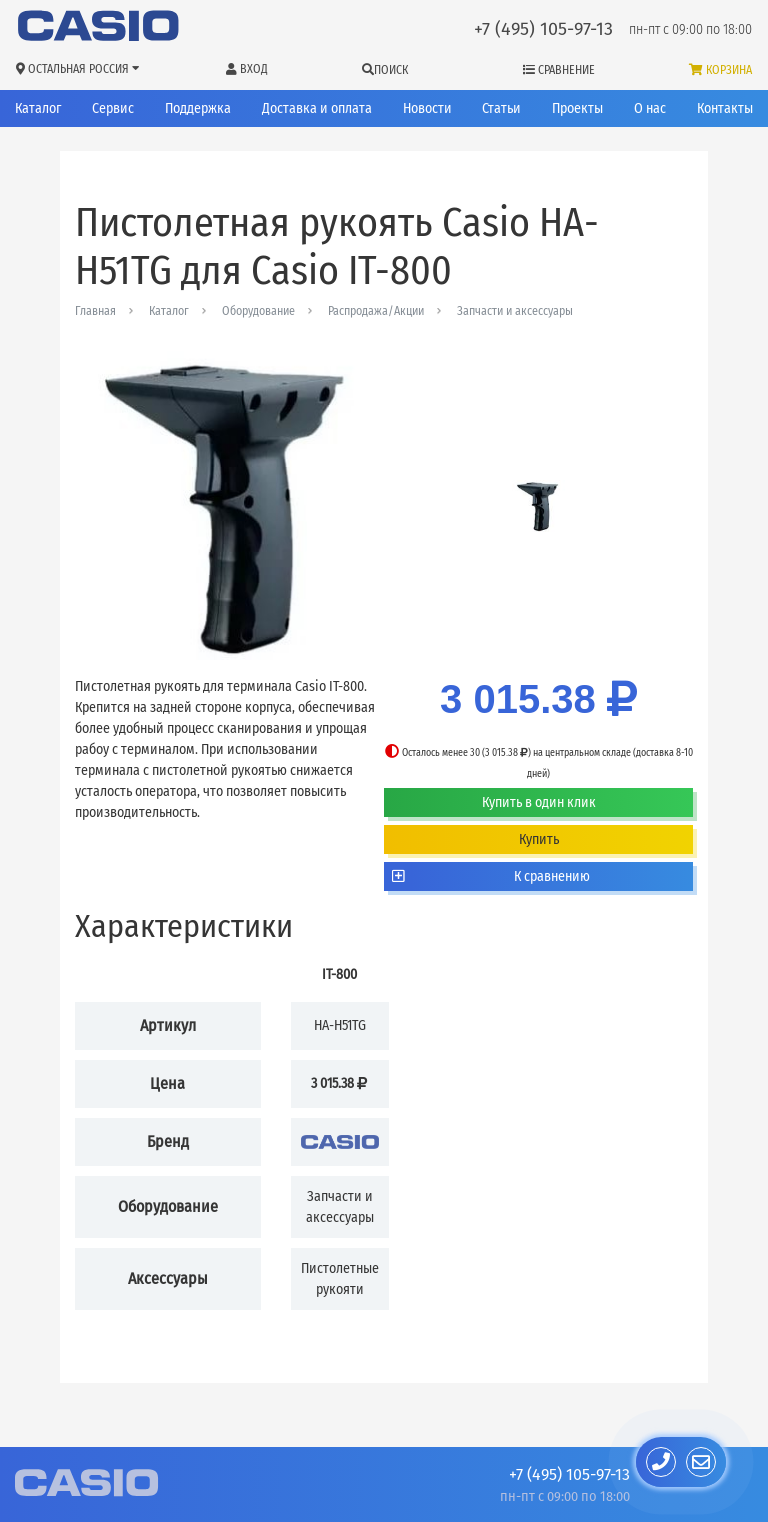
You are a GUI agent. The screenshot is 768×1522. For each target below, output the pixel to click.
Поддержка (198, 108)
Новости (427, 108)
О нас (650, 108)
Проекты (577, 108)
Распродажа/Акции (376, 311)
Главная (95, 311)
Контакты (725, 108)
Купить (539, 839)
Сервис (113, 108)
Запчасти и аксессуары (515, 311)
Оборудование (258, 311)
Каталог (38, 108)
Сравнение (559, 70)
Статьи (501, 108)
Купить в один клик (539, 802)
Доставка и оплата (317, 108)
